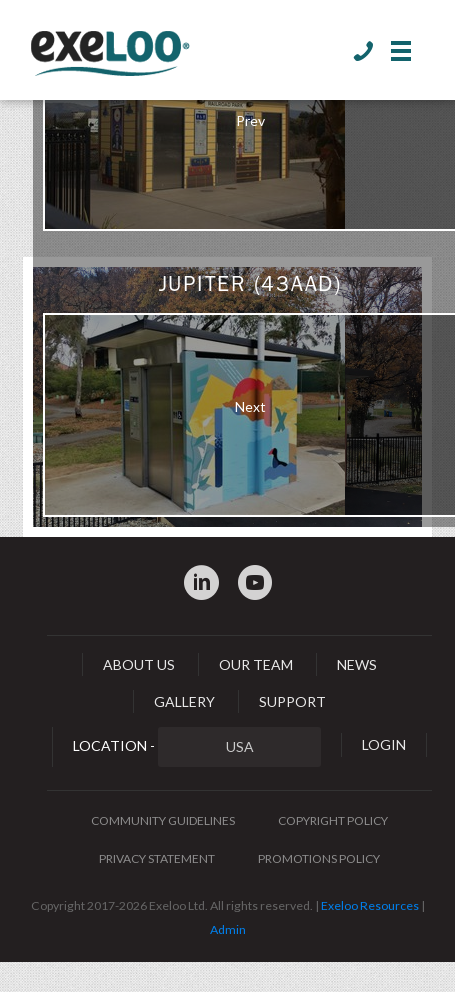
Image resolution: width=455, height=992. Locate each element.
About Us (139, 664)
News (357, 664)
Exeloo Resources (370, 905)
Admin (228, 929)
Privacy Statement (157, 858)
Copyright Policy (333, 820)
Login (384, 744)
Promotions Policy (319, 858)
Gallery (184, 701)
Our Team (256, 664)
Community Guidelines (163, 820)
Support (292, 701)
